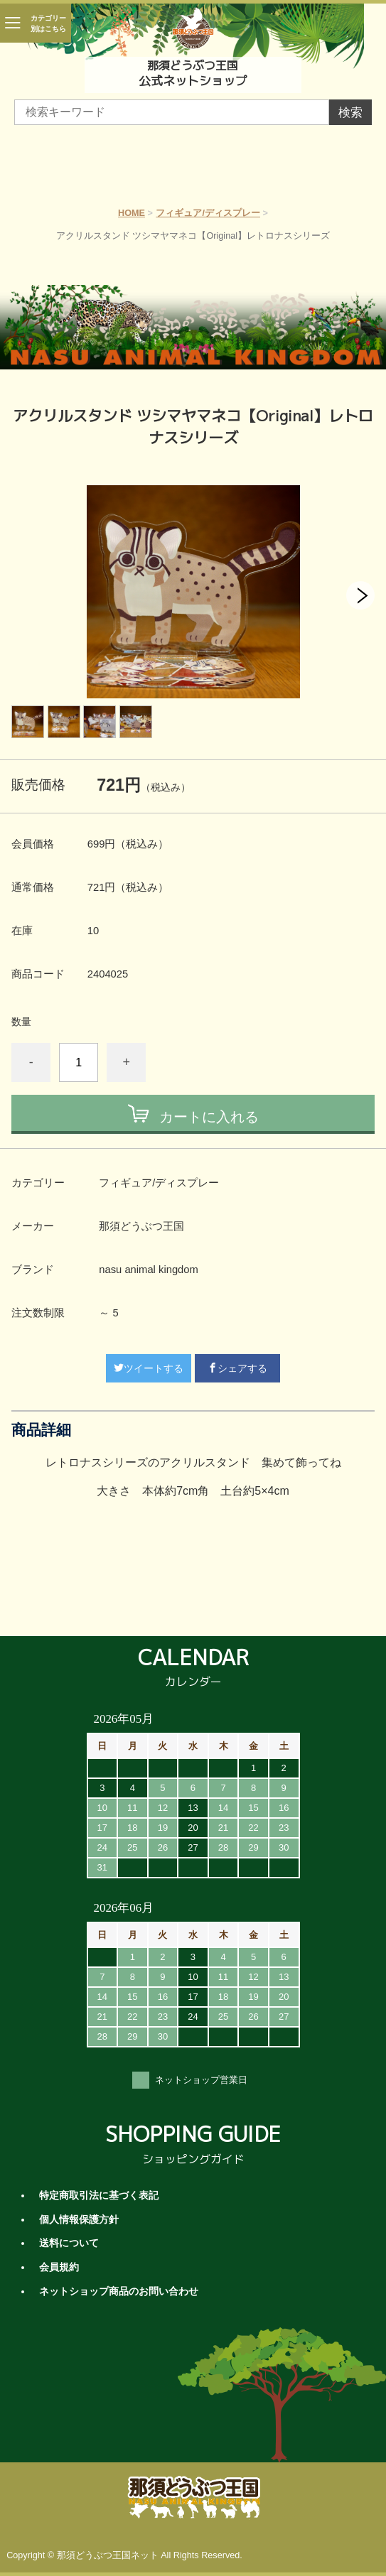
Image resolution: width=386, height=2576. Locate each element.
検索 (350, 112)
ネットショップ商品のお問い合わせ (118, 2291)
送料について (69, 2243)
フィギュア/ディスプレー (208, 213)
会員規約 (59, 2267)
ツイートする (148, 1368)
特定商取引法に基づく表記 (99, 2195)
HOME (131, 213)
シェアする (237, 1368)
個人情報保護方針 (79, 2219)
